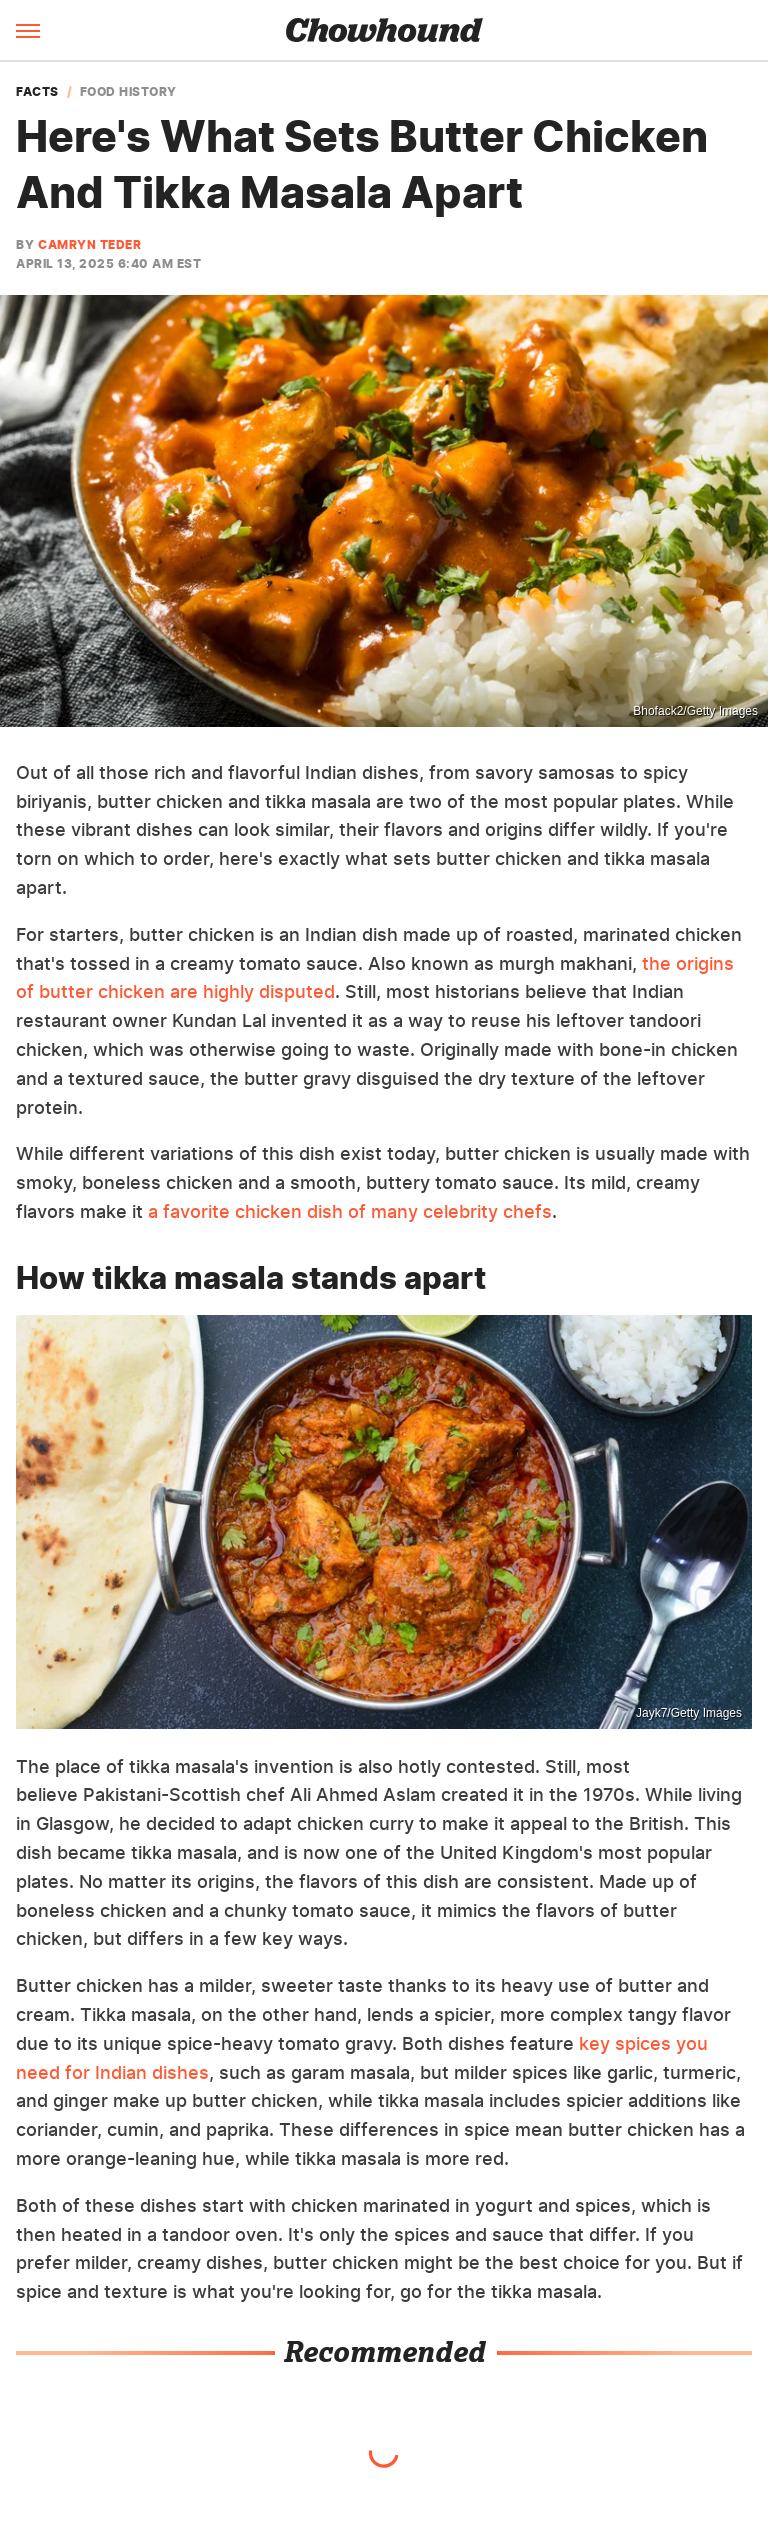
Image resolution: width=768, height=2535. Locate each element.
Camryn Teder (89, 244)
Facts (37, 92)
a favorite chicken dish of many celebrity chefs (350, 1211)
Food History (128, 92)
